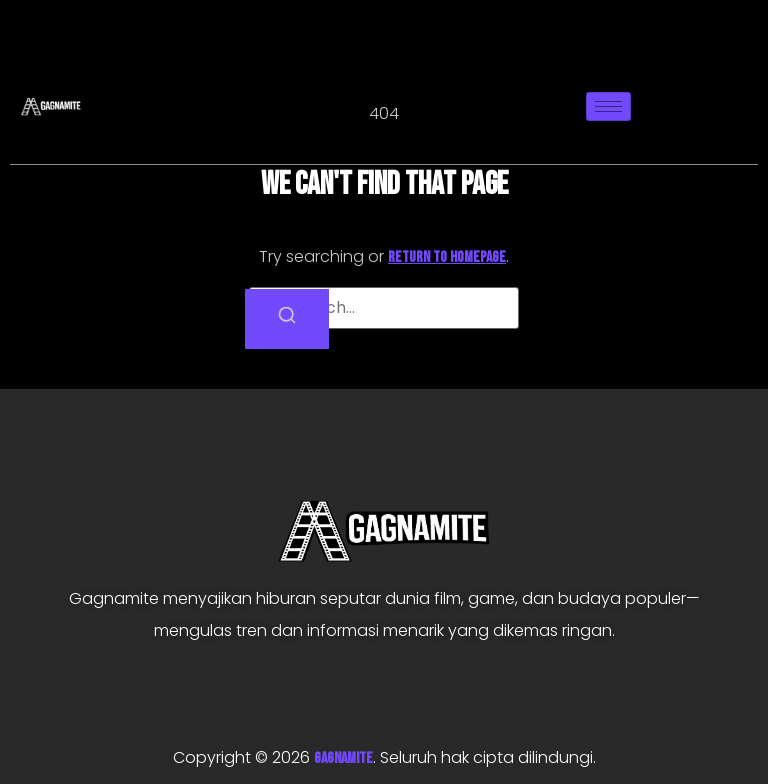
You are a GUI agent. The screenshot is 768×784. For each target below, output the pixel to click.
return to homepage (447, 257)
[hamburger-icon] (608, 106)
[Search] (287, 319)
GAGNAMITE (343, 758)
